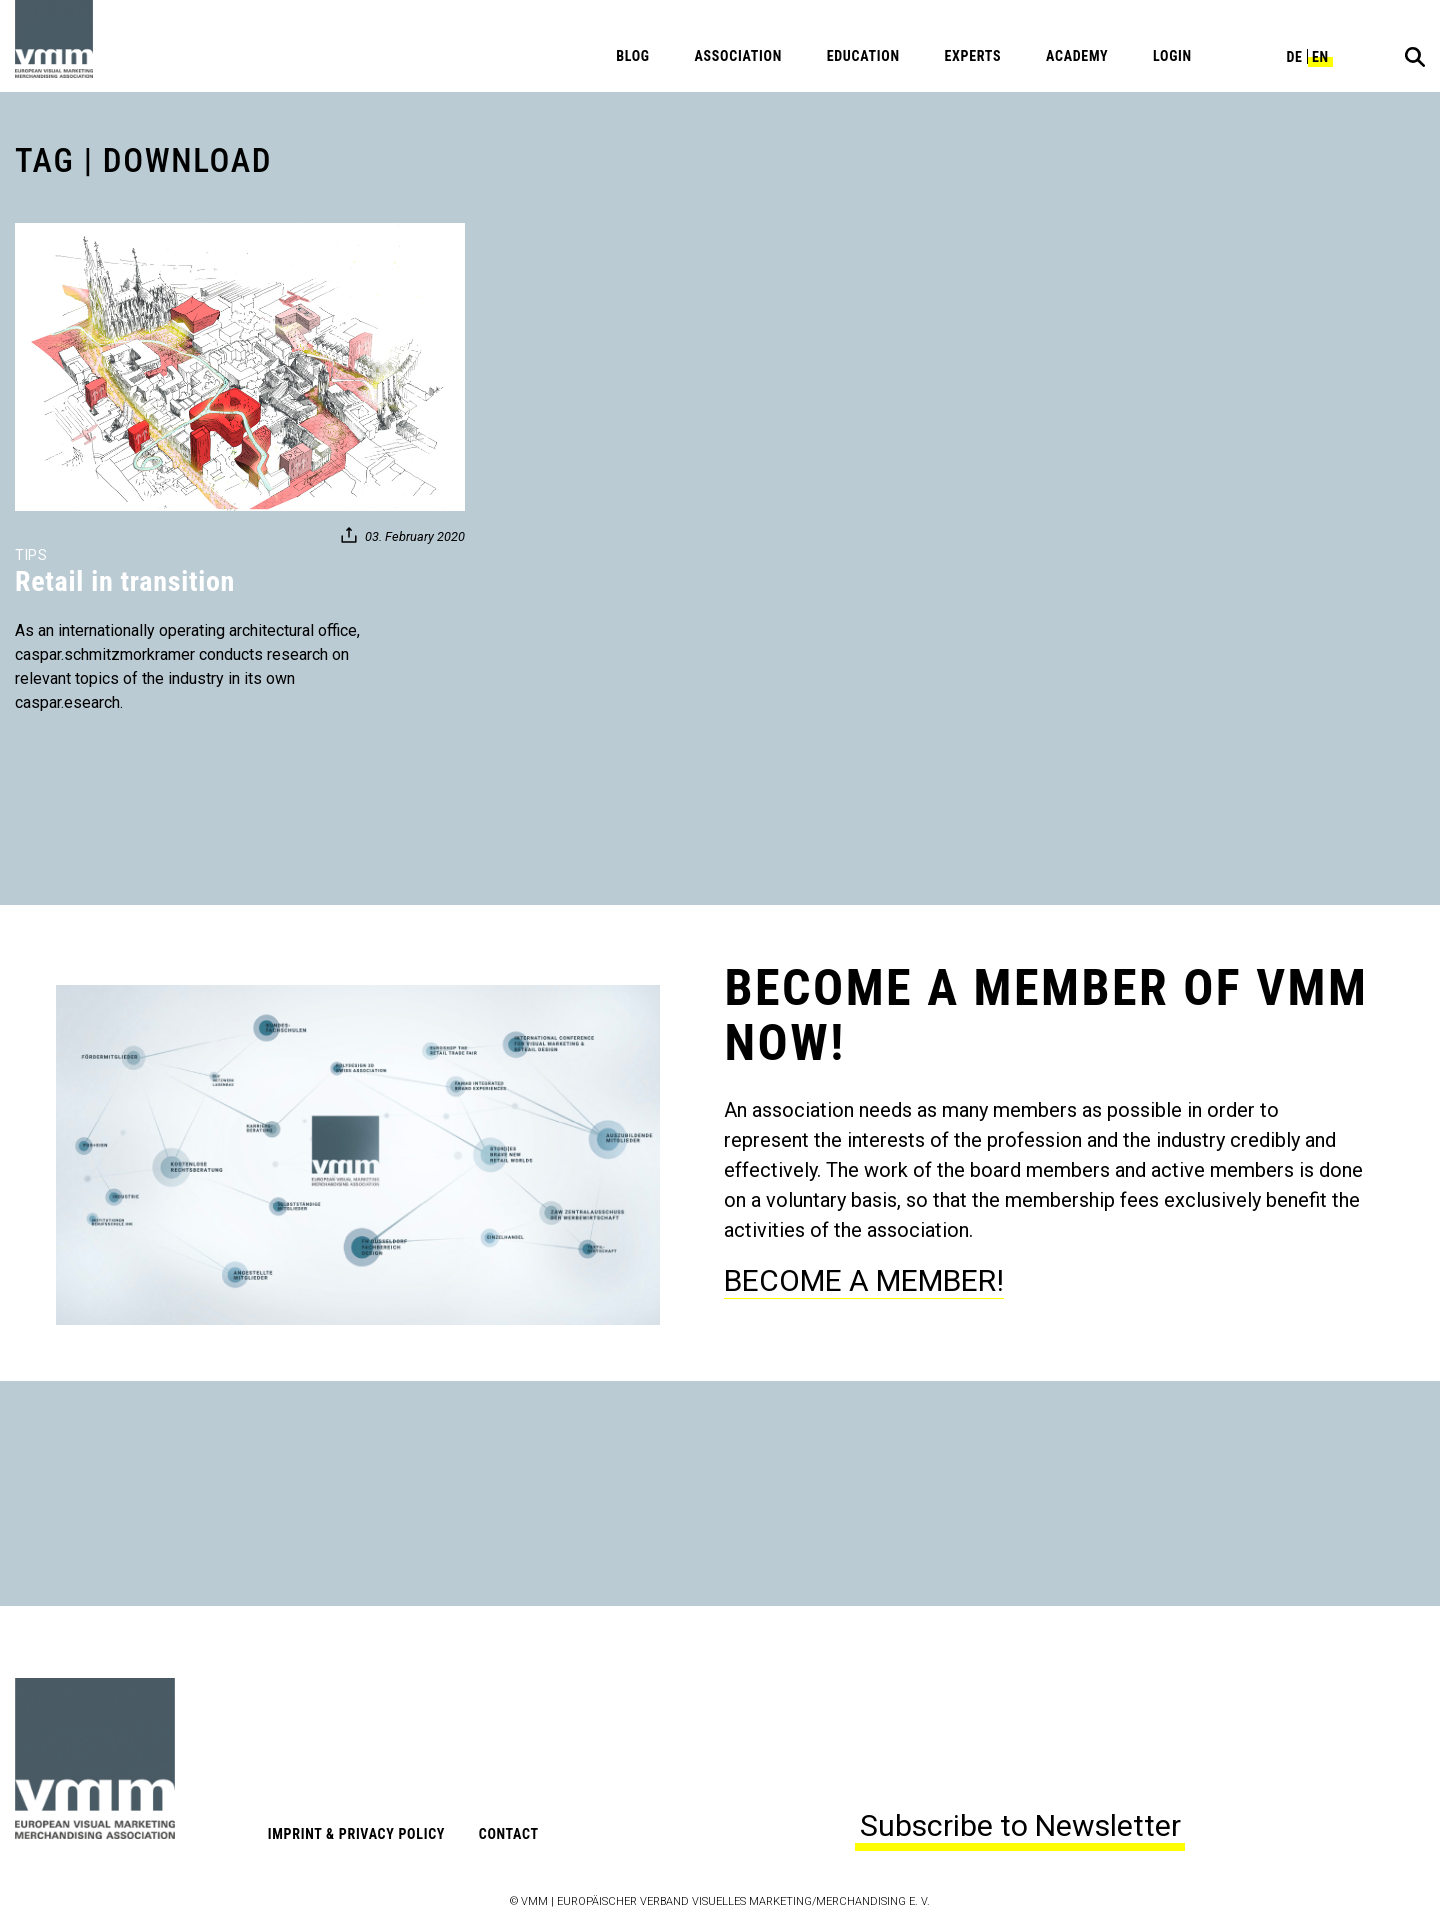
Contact (509, 1834)
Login (1172, 56)
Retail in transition (125, 581)
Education (863, 56)
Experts (972, 56)
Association (738, 56)
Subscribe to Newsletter (1020, 1825)
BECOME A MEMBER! (864, 1280)
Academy (1077, 56)
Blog (633, 56)
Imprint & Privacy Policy (356, 1834)
